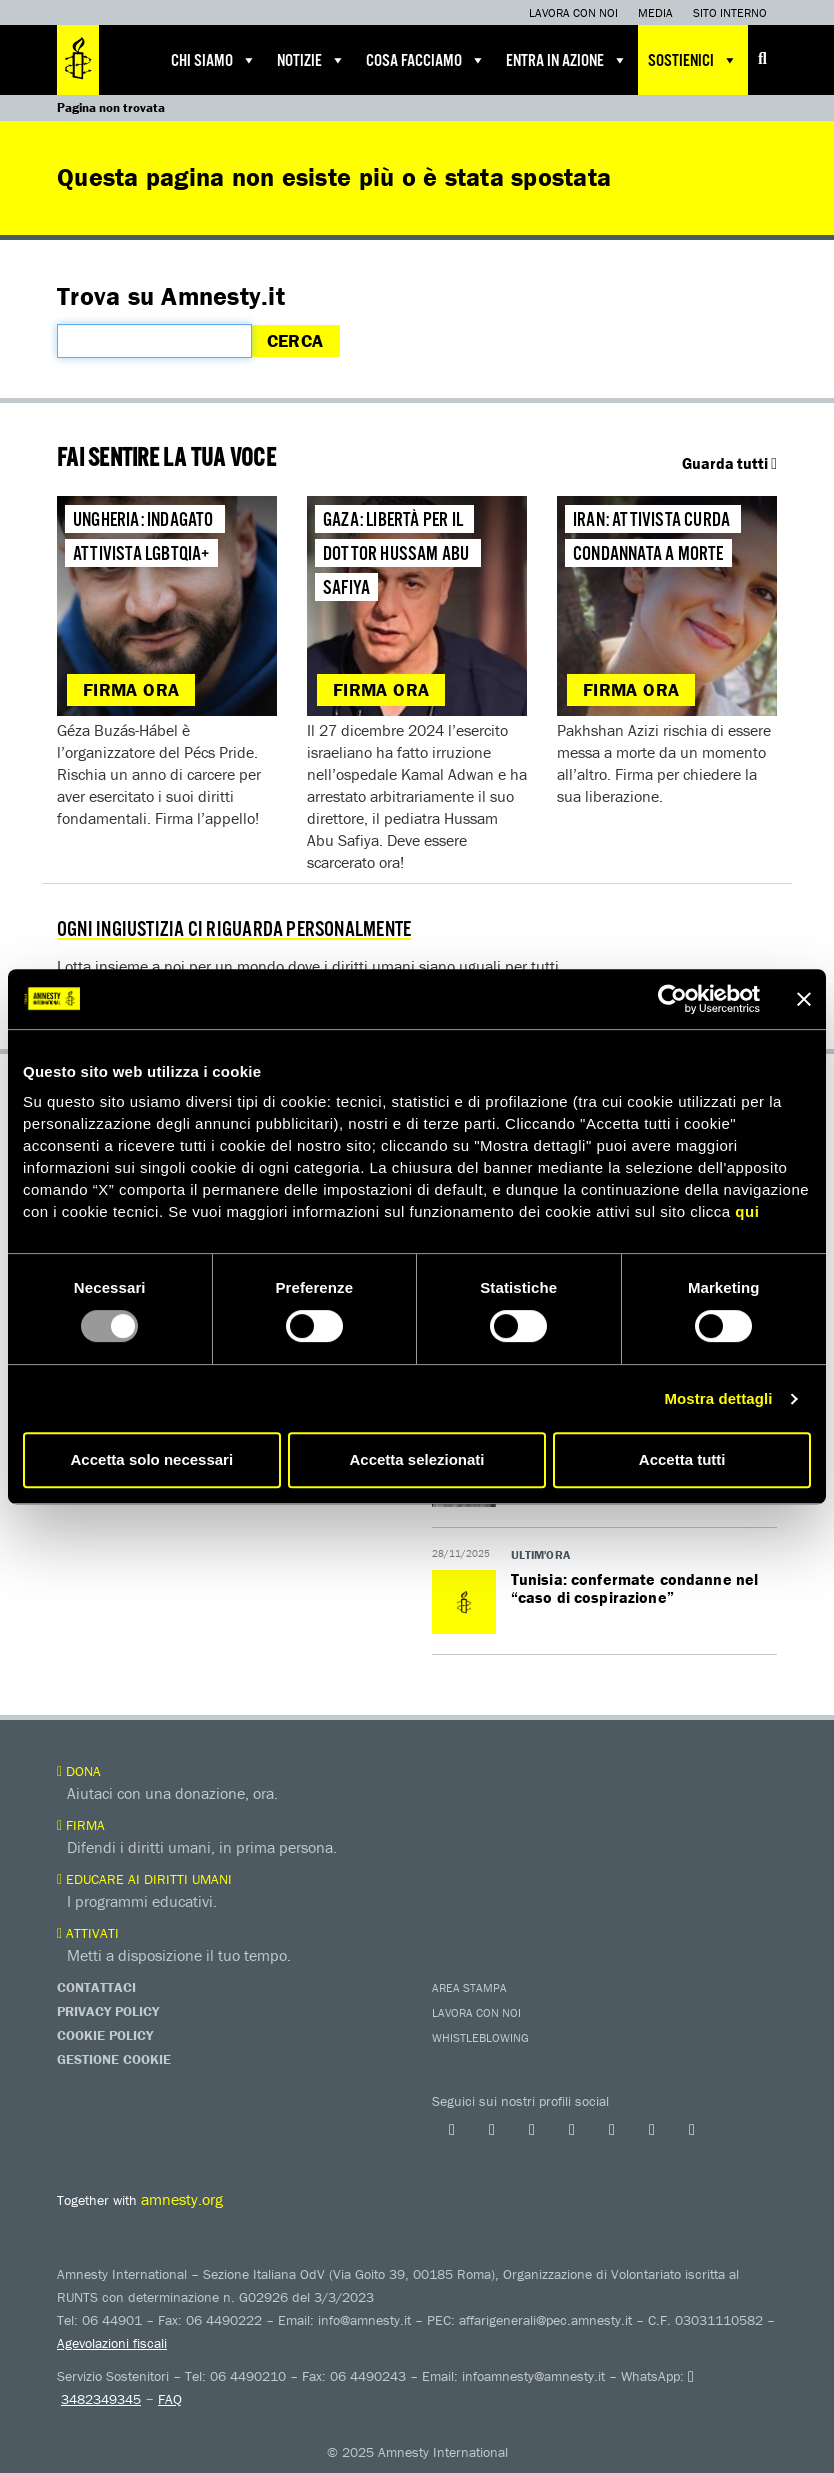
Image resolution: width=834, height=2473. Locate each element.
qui (747, 1211)
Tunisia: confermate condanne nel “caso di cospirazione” (635, 1588)
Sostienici (693, 60)
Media (655, 12)
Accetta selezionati (416, 1459)
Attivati (88, 1933)
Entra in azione (567, 60)
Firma (81, 1825)
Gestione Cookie (114, 2059)
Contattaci (96, 1987)
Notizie (311, 60)
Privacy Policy (108, 2011)
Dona (79, 1771)
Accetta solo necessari (152, 1459)
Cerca (295, 340)
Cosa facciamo (426, 60)
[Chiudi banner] (804, 999)
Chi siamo (214, 60)
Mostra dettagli (718, 1398)
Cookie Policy (105, 2035)
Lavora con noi (573, 12)
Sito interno (730, 12)
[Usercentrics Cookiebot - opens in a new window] (672, 999)
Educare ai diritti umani (144, 1879)
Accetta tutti (682, 1459)
